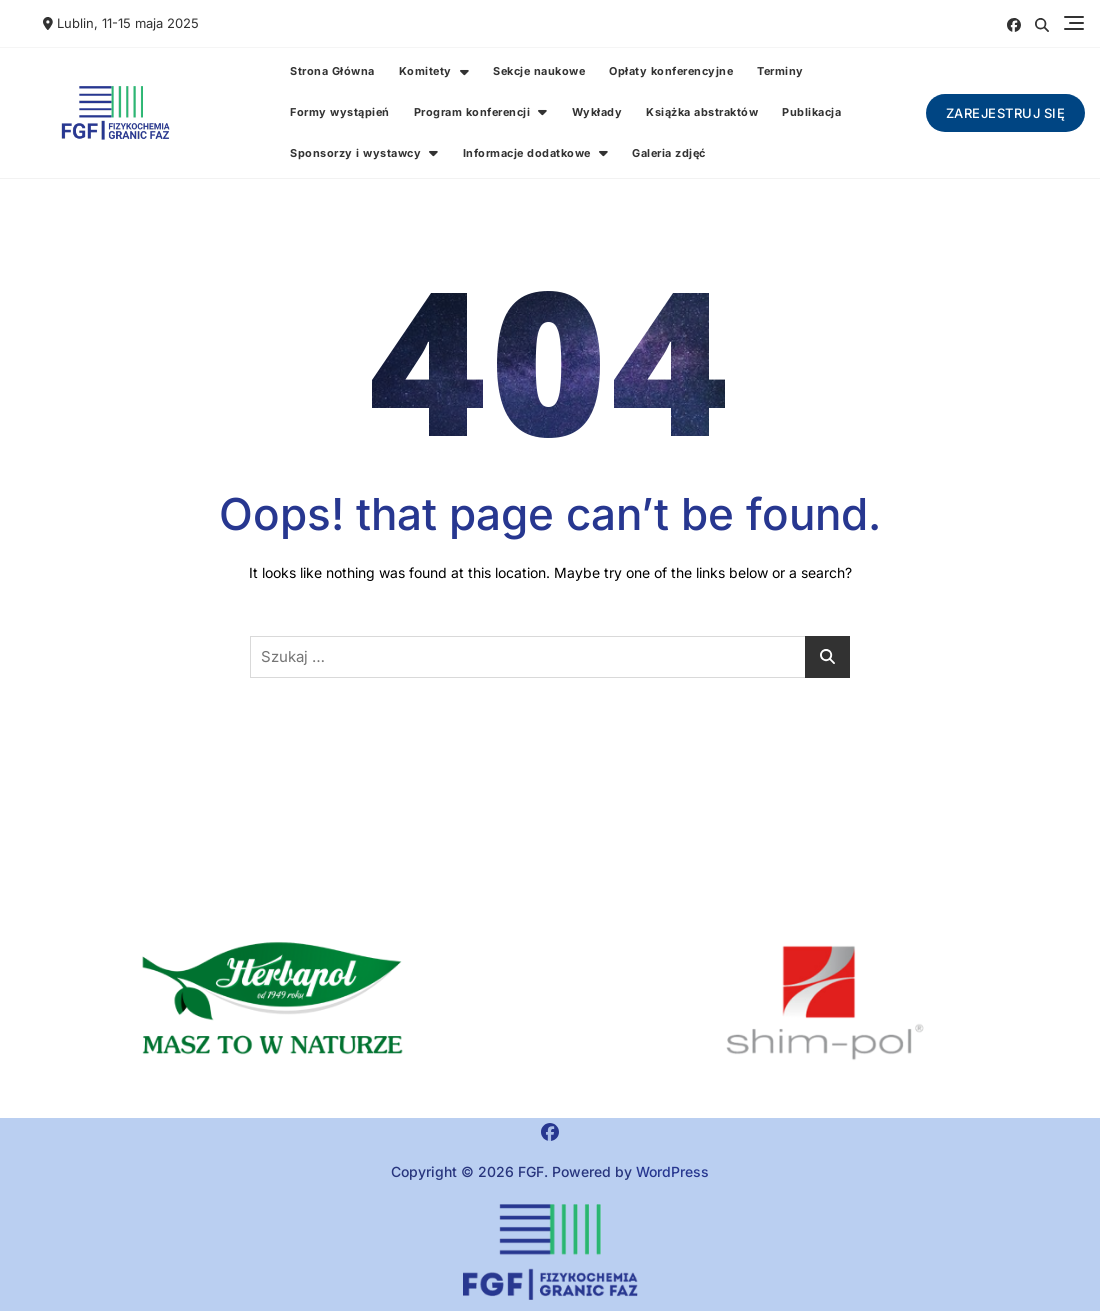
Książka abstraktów (702, 112)
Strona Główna (332, 71)
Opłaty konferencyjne (671, 71)
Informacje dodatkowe (527, 153)
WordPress (672, 1171)
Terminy (780, 71)
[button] (275, 1003)
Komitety (425, 71)
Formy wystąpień (340, 112)
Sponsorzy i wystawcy (355, 153)
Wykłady (597, 112)
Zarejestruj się (1006, 113)
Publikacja (811, 112)
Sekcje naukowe (539, 71)
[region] (825, 1003)
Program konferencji (472, 112)
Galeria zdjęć (669, 153)
